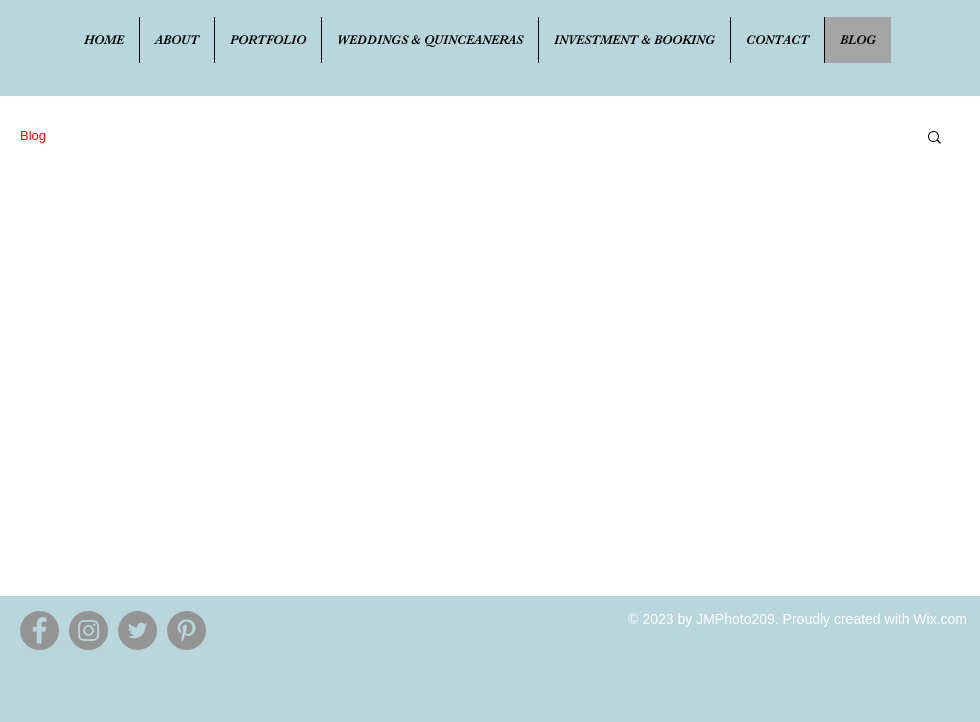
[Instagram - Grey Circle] (88, 630)
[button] (934, 138)
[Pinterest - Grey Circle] (186, 630)
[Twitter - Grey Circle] (137, 630)
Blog (33, 135)
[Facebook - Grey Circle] (39, 630)
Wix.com (940, 619)
